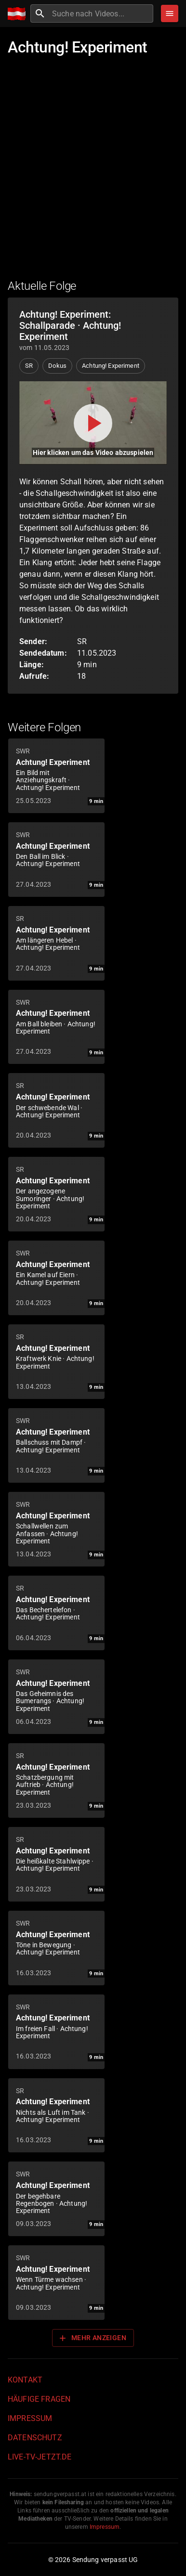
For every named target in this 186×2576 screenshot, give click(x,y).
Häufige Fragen (39, 2399)
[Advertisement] (93, 172)
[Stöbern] (169, 13)
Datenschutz (35, 2437)
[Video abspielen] (93, 422)
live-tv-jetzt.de (39, 2456)
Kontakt (25, 2379)
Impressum (30, 2418)
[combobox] (101, 13)
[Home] (19, 13)
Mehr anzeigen (92, 2338)
